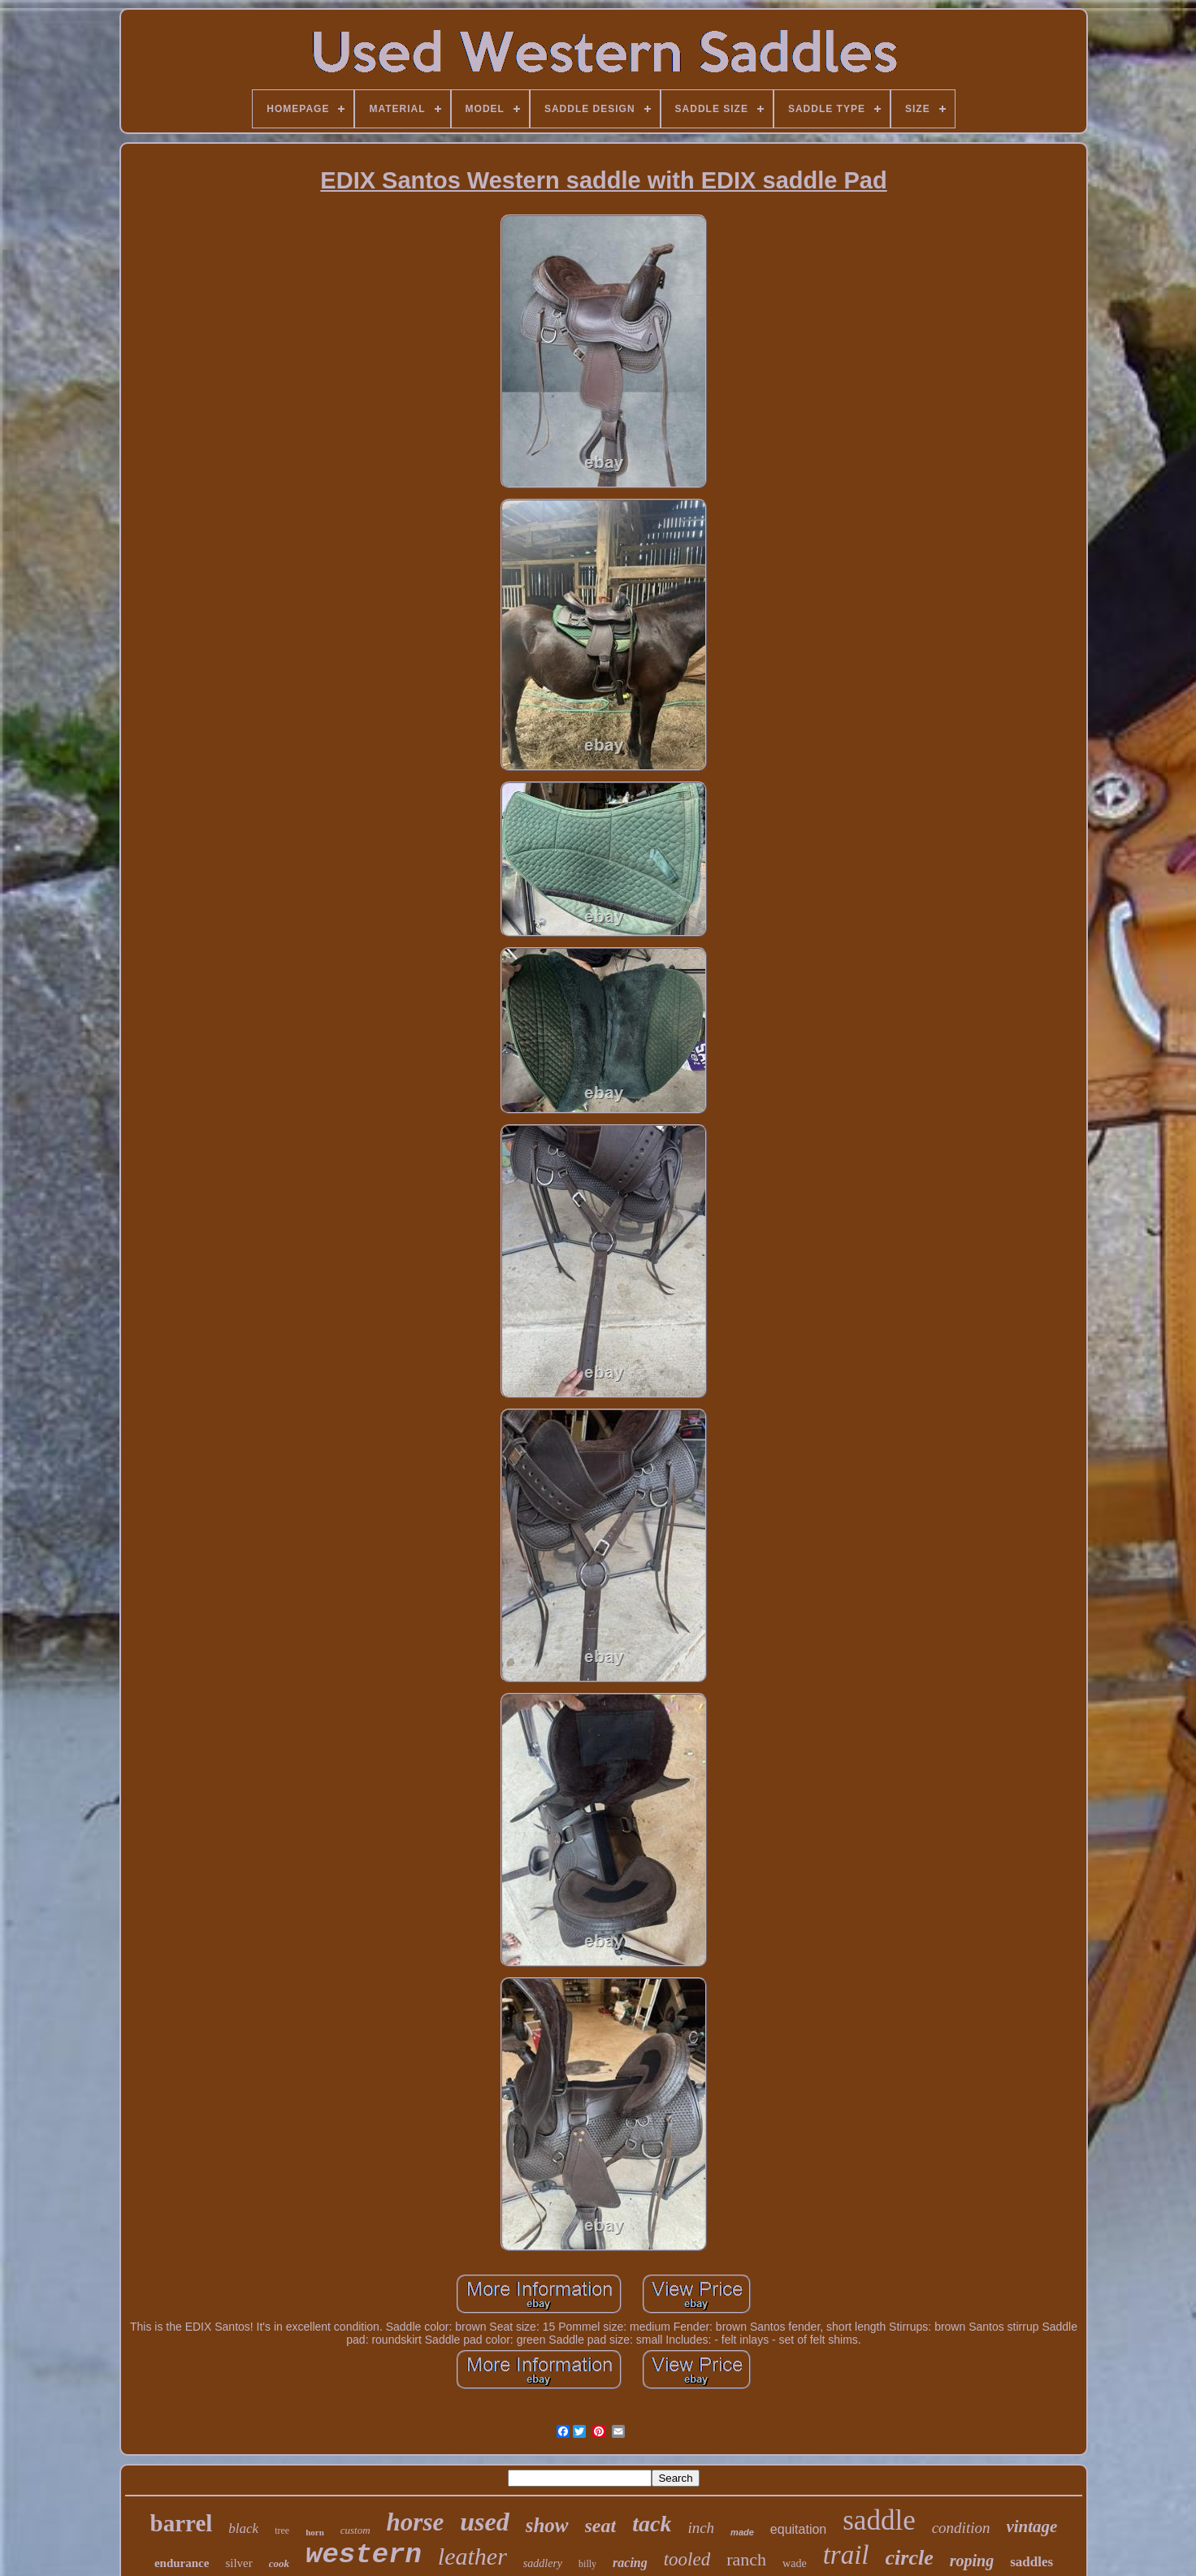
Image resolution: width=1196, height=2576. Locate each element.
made (742, 2532)
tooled (687, 2559)
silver (238, 2563)
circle (910, 2558)
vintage (1031, 2526)
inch (700, 2527)
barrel (181, 2523)
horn (315, 2532)
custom (355, 2530)
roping (972, 2561)
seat (601, 2525)
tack (651, 2523)
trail (846, 2555)
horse (415, 2522)
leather (472, 2556)
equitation (798, 2529)
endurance (182, 2563)
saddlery (542, 2563)
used (484, 2521)
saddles (1031, 2562)
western (364, 2554)
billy (587, 2564)
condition (961, 2527)
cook (279, 2563)
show (547, 2525)
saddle (879, 2520)
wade (794, 2563)
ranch (746, 2559)
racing (630, 2563)
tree (282, 2530)
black (243, 2528)
